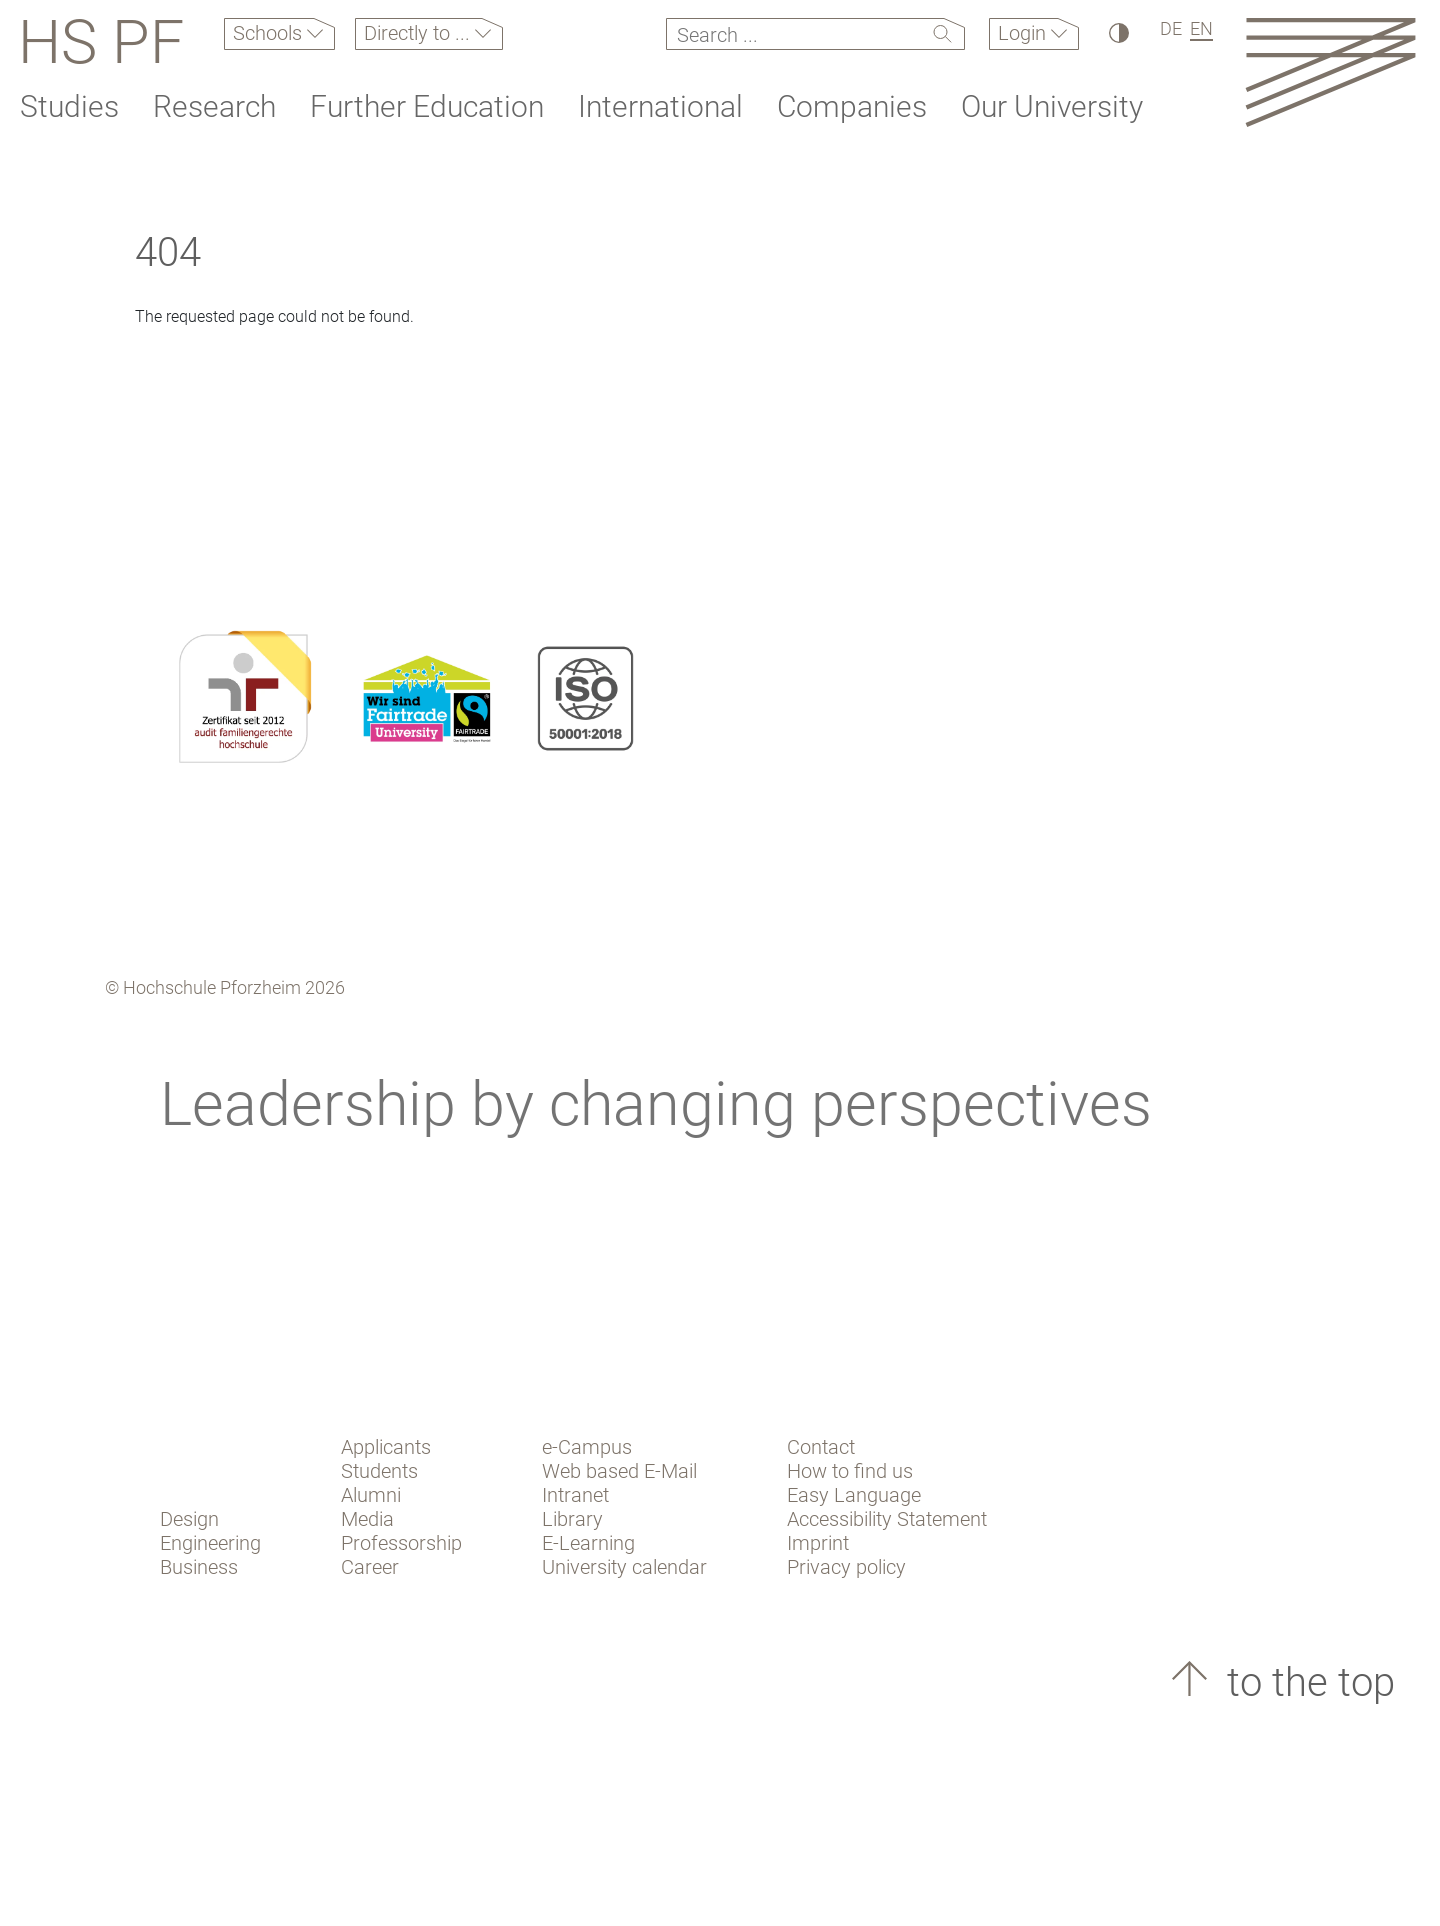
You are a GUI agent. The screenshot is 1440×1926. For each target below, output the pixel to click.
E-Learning (588, 1543)
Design (189, 1519)
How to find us (850, 1471)
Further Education (427, 106)
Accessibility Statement (887, 1519)
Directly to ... (419, 33)
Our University (1052, 106)
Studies (69, 106)
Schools (270, 33)
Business (199, 1567)
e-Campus (587, 1447)
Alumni (371, 1495)
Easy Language (854, 1495)
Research (214, 106)
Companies (852, 106)
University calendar (624, 1567)
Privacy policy (846, 1567)
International (660, 106)
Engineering (210, 1543)
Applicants (386, 1447)
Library (572, 1519)
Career (370, 1567)
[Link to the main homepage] (1330, 71)
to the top (1306, 1682)
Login (1024, 33)
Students (379, 1471)
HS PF (101, 42)
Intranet (575, 1495)
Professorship (401, 1543)
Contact (821, 1447)
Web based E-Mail (619, 1471)
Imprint (818, 1543)
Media (367, 1519)
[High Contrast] (1117, 32)
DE (1171, 28)
